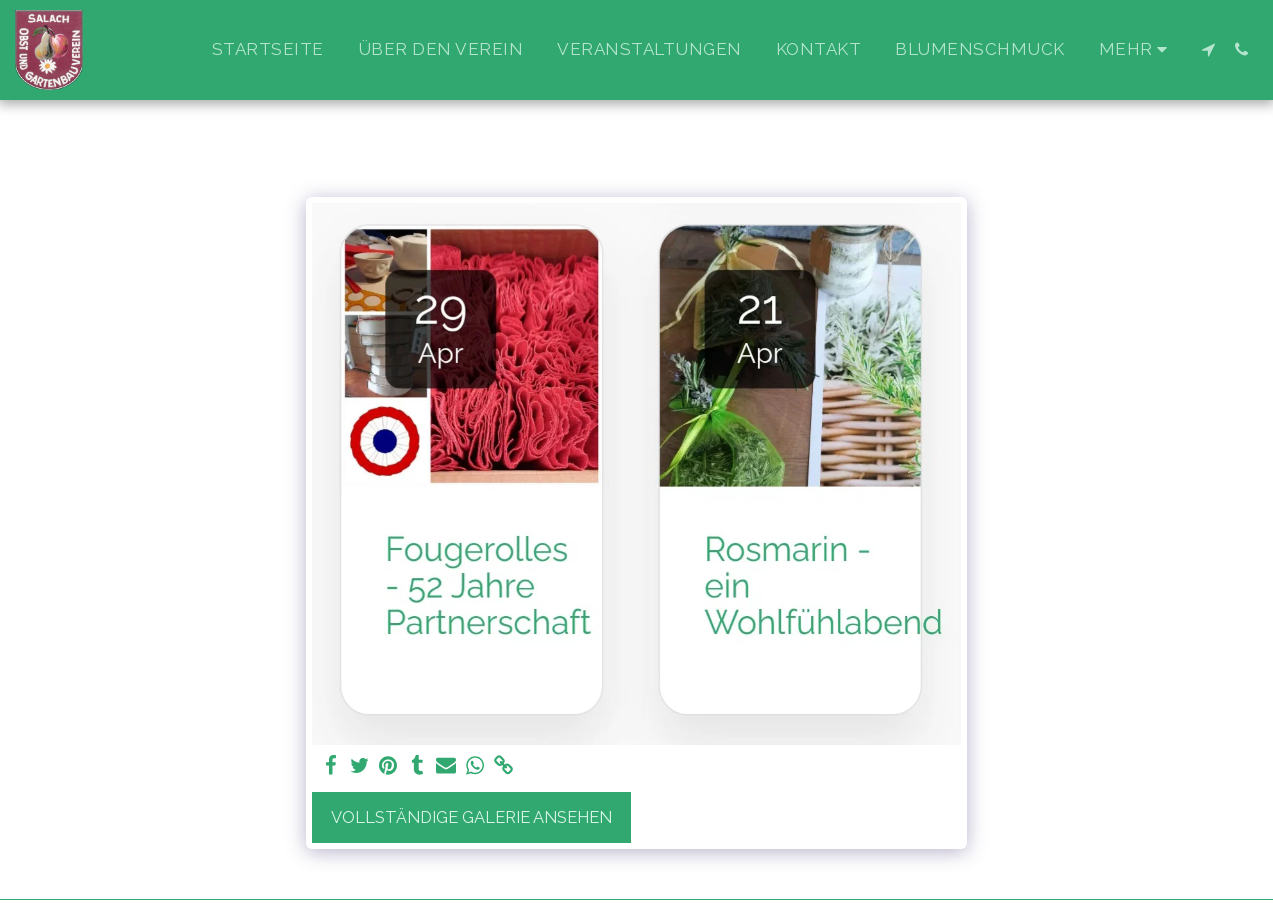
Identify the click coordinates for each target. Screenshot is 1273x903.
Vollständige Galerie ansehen (471, 817)
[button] (1208, 49)
